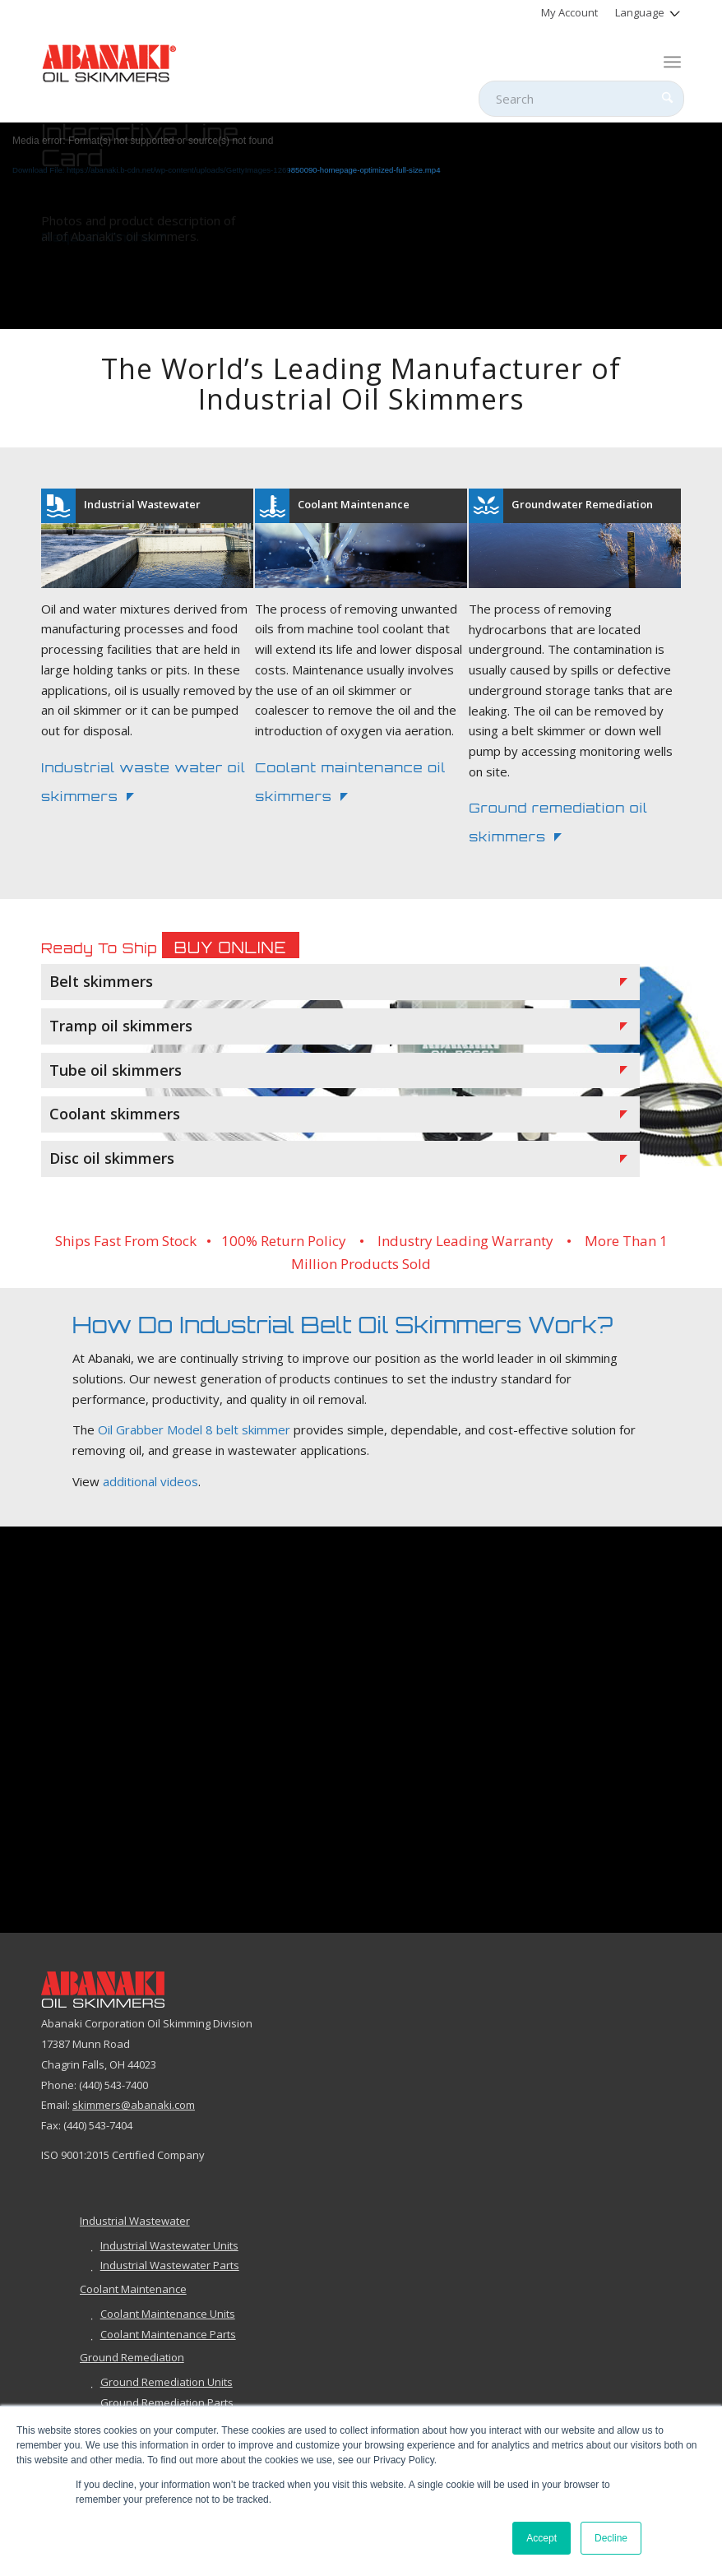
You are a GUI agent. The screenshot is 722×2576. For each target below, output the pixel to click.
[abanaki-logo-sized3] (109, 62)
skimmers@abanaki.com (133, 2105)
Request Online (96, 253)
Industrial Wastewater (135, 2220)
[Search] (581, 99)
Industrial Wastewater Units (169, 2245)
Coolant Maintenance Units (167, 2313)
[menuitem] (570, 12)
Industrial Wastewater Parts (169, 2265)
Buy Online (230, 947)
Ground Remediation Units (166, 2381)
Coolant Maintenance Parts (168, 2334)
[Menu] (672, 61)
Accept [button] (541, 2538)
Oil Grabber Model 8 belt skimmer (194, 1430)
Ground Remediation (132, 2357)
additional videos (150, 1481)
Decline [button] (611, 2538)
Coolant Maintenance (133, 2289)
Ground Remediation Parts (167, 2402)
